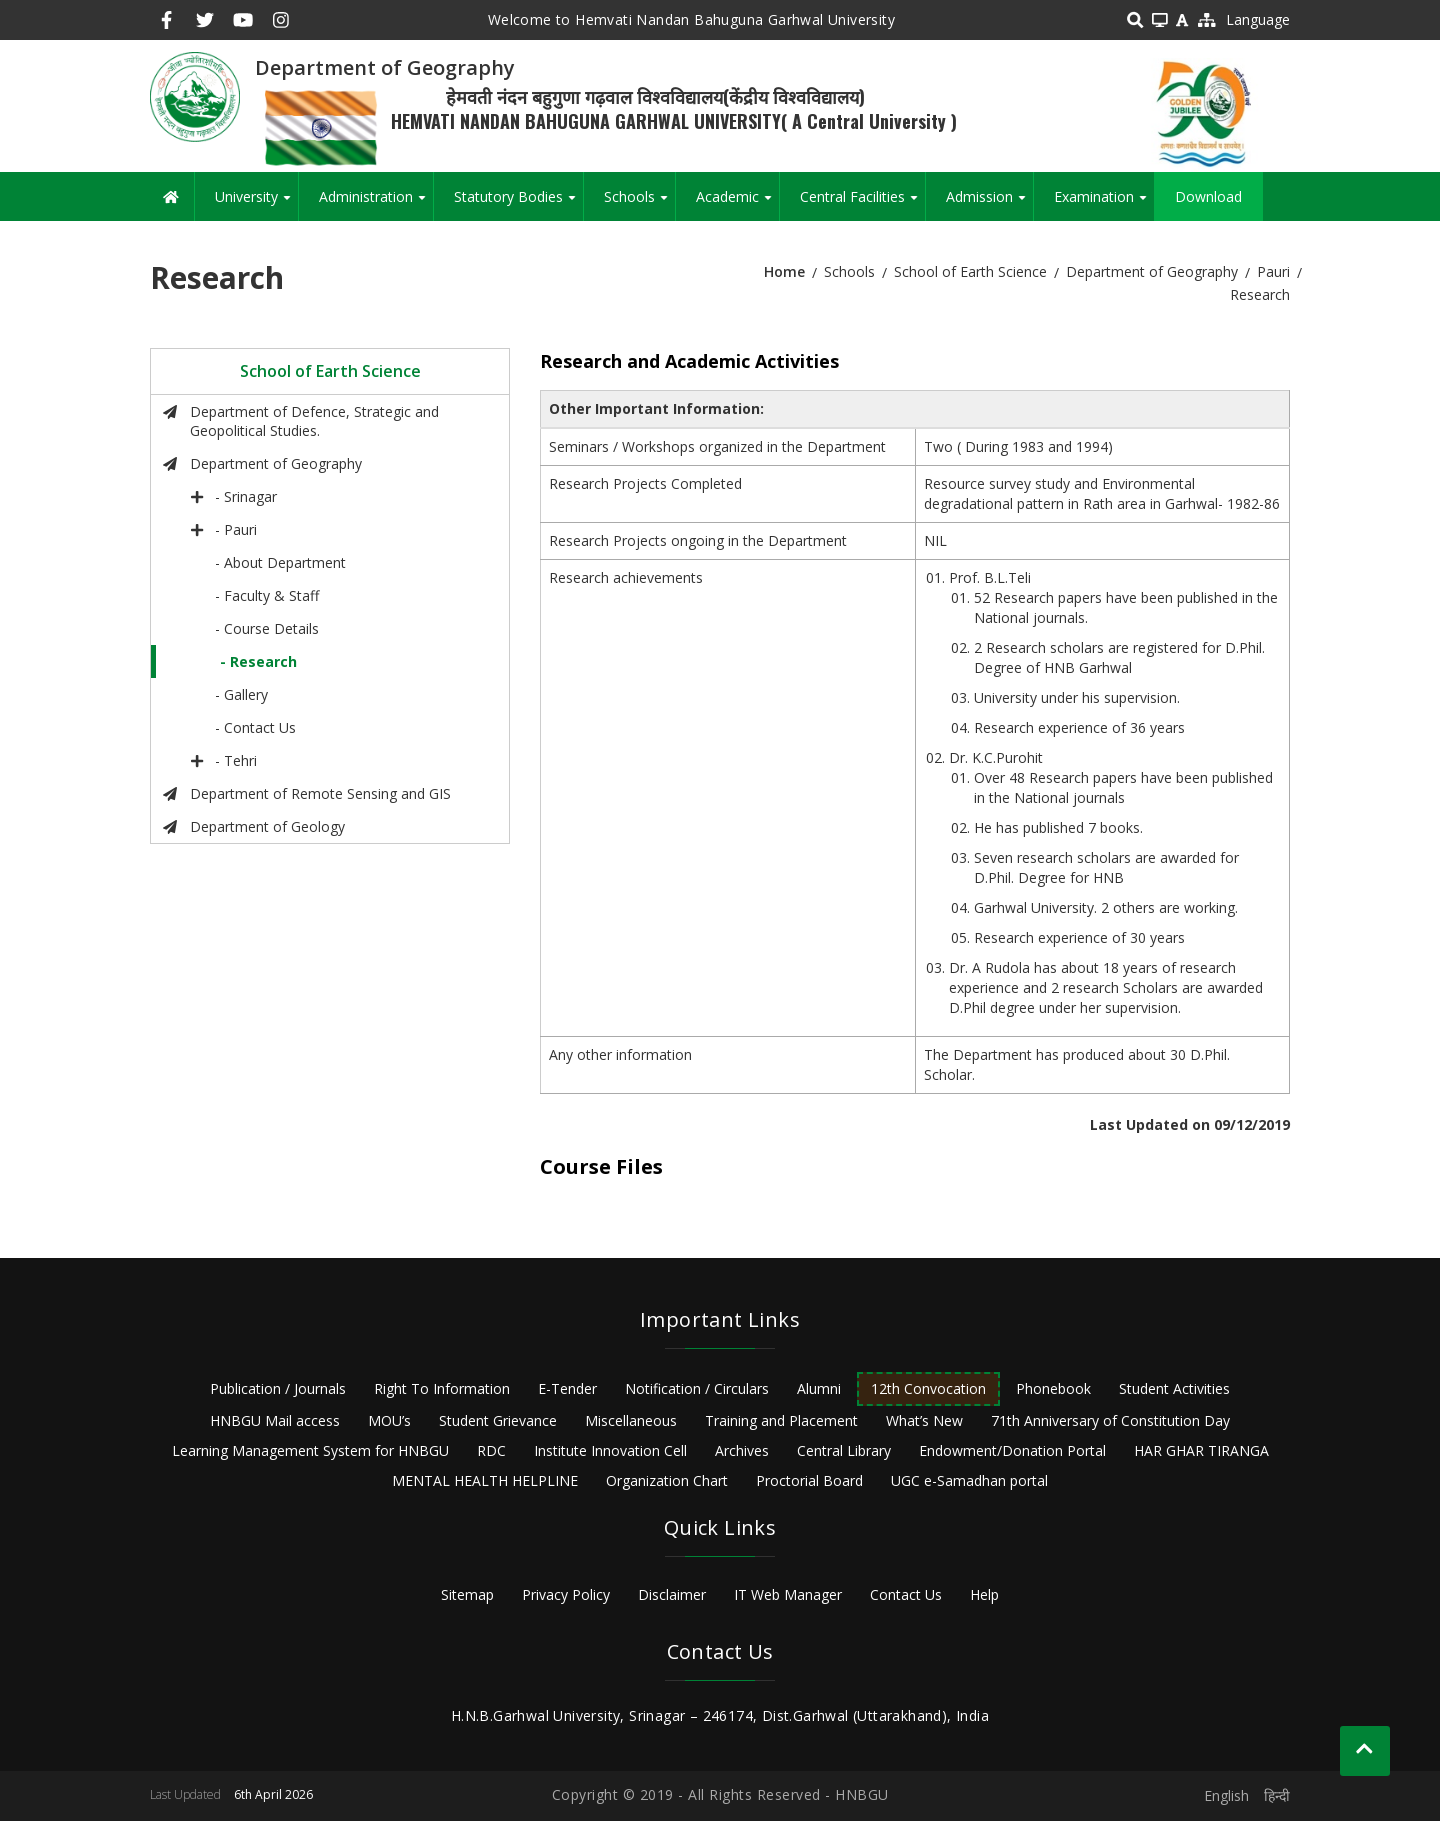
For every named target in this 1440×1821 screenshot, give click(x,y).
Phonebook (1053, 1388)
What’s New (924, 1420)
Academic (737, 204)
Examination (1104, 204)
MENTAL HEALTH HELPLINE (485, 1480)
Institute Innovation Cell (610, 1450)
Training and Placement (781, 1420)
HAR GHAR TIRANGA (1201, 1450)
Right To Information (442, 1388)
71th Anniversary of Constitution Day (1110, 1420)
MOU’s (389, 1420)
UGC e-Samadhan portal (969, 1480)
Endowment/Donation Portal (1012, 1450)
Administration (376, 204)
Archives (742, 1450)
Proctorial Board (809, 1480)
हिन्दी (1277, 1795)
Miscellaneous (631, 1420)
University (256, 204)
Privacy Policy (566, 1594)
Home (784, 271)
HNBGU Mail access (275, 1420)
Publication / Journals (278, 1388)
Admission (989, 204)
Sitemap (467, 1594)
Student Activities (1174, 1388)
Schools (639, 204)
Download (1208, 196)
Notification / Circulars (697, 1388)
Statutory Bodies (518, 204)
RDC (491, 1450)
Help (984, 1594)
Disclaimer (672, 1594)
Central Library (844, 1450)
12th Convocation (928, 1388)
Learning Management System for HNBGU (310, 1450)
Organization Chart (667, 1480)
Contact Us (906, 1594)
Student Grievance (498, 1420)
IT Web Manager (788, 1594)
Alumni (819, 1388)
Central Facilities (862, 204)
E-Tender (567, 1388)
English (1226, 1795)
